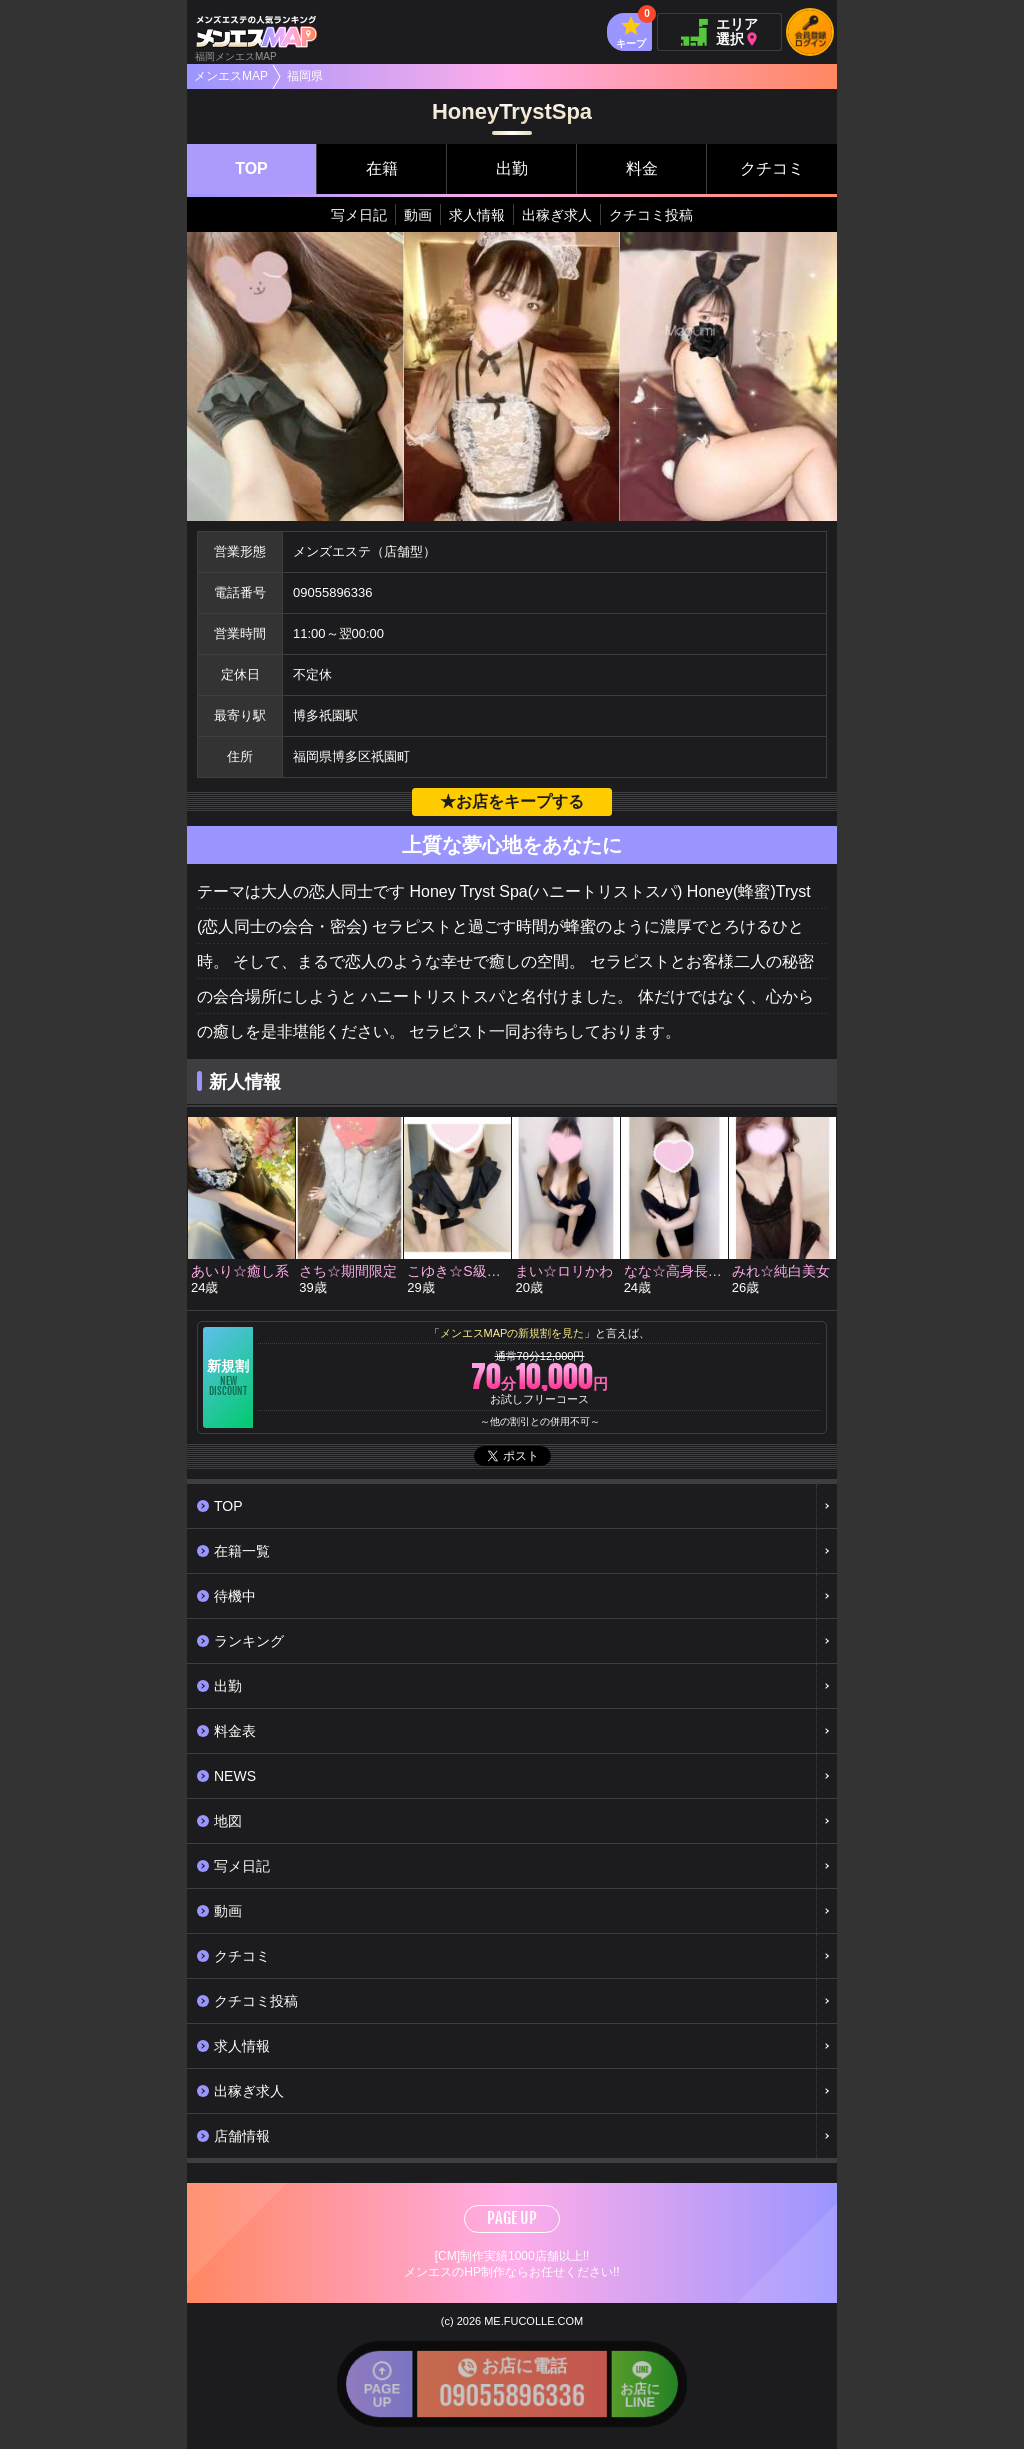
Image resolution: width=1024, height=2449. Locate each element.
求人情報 (477, 215)
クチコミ (772, 168)
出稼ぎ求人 (557, 215)
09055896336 (333, 592)
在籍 (382, 168)
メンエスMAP (231, 76)
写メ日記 (359, 215)
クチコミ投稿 (651, 215)
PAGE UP (512, 2218)
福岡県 (305, 76)
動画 (418, 215)
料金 (642, 168)
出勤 (512, 168)
